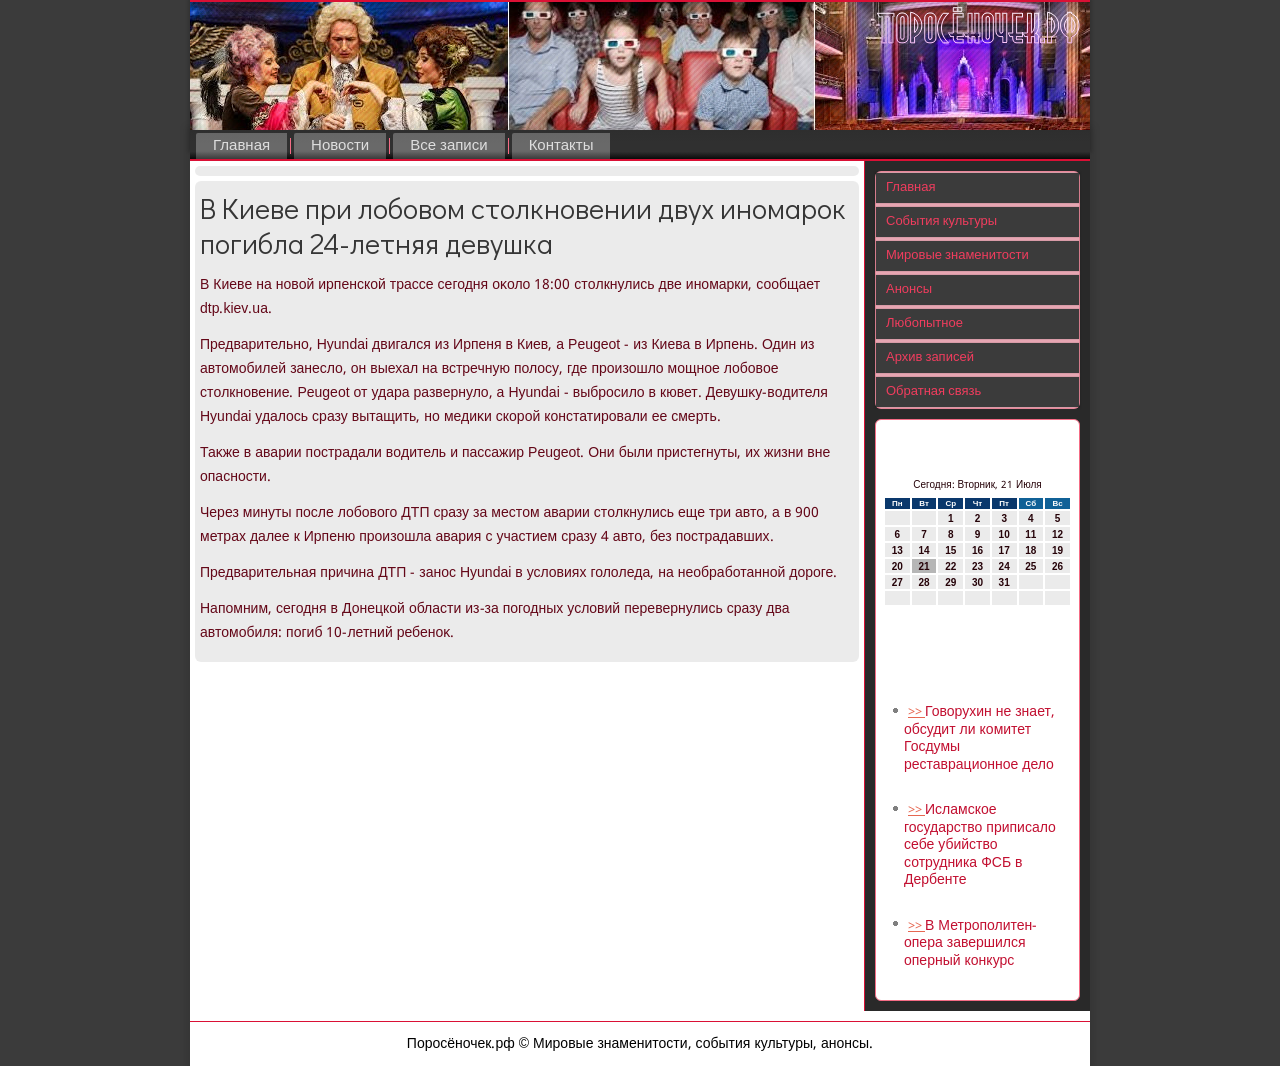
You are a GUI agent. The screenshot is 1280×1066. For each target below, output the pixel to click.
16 (977, 550)
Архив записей (930, 357)
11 (1030, 534)
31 (1004, 582)
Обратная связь (933, 391)
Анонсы (909, 289)
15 (950, 550)
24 (1004, 566)
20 (897, 566)
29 (950, 582)
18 (1030, 550)
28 (923, 582)
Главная (241, 146)
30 (977, 582)
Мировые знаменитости (957, 255)
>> (916, 712)
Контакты (561, 146)
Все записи (448, 146)
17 (1004, 550)
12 (1057, 534)
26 (1057, 566)
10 (1004, 534)
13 (897, 550)
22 (950, 566)
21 (923, 566)
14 (923, 550)
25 (1030, 566)
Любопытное (924, 323)
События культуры (941, 221)
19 (1057, 550)
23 (977, 566)
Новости (340, 146)
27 (897, 582)
